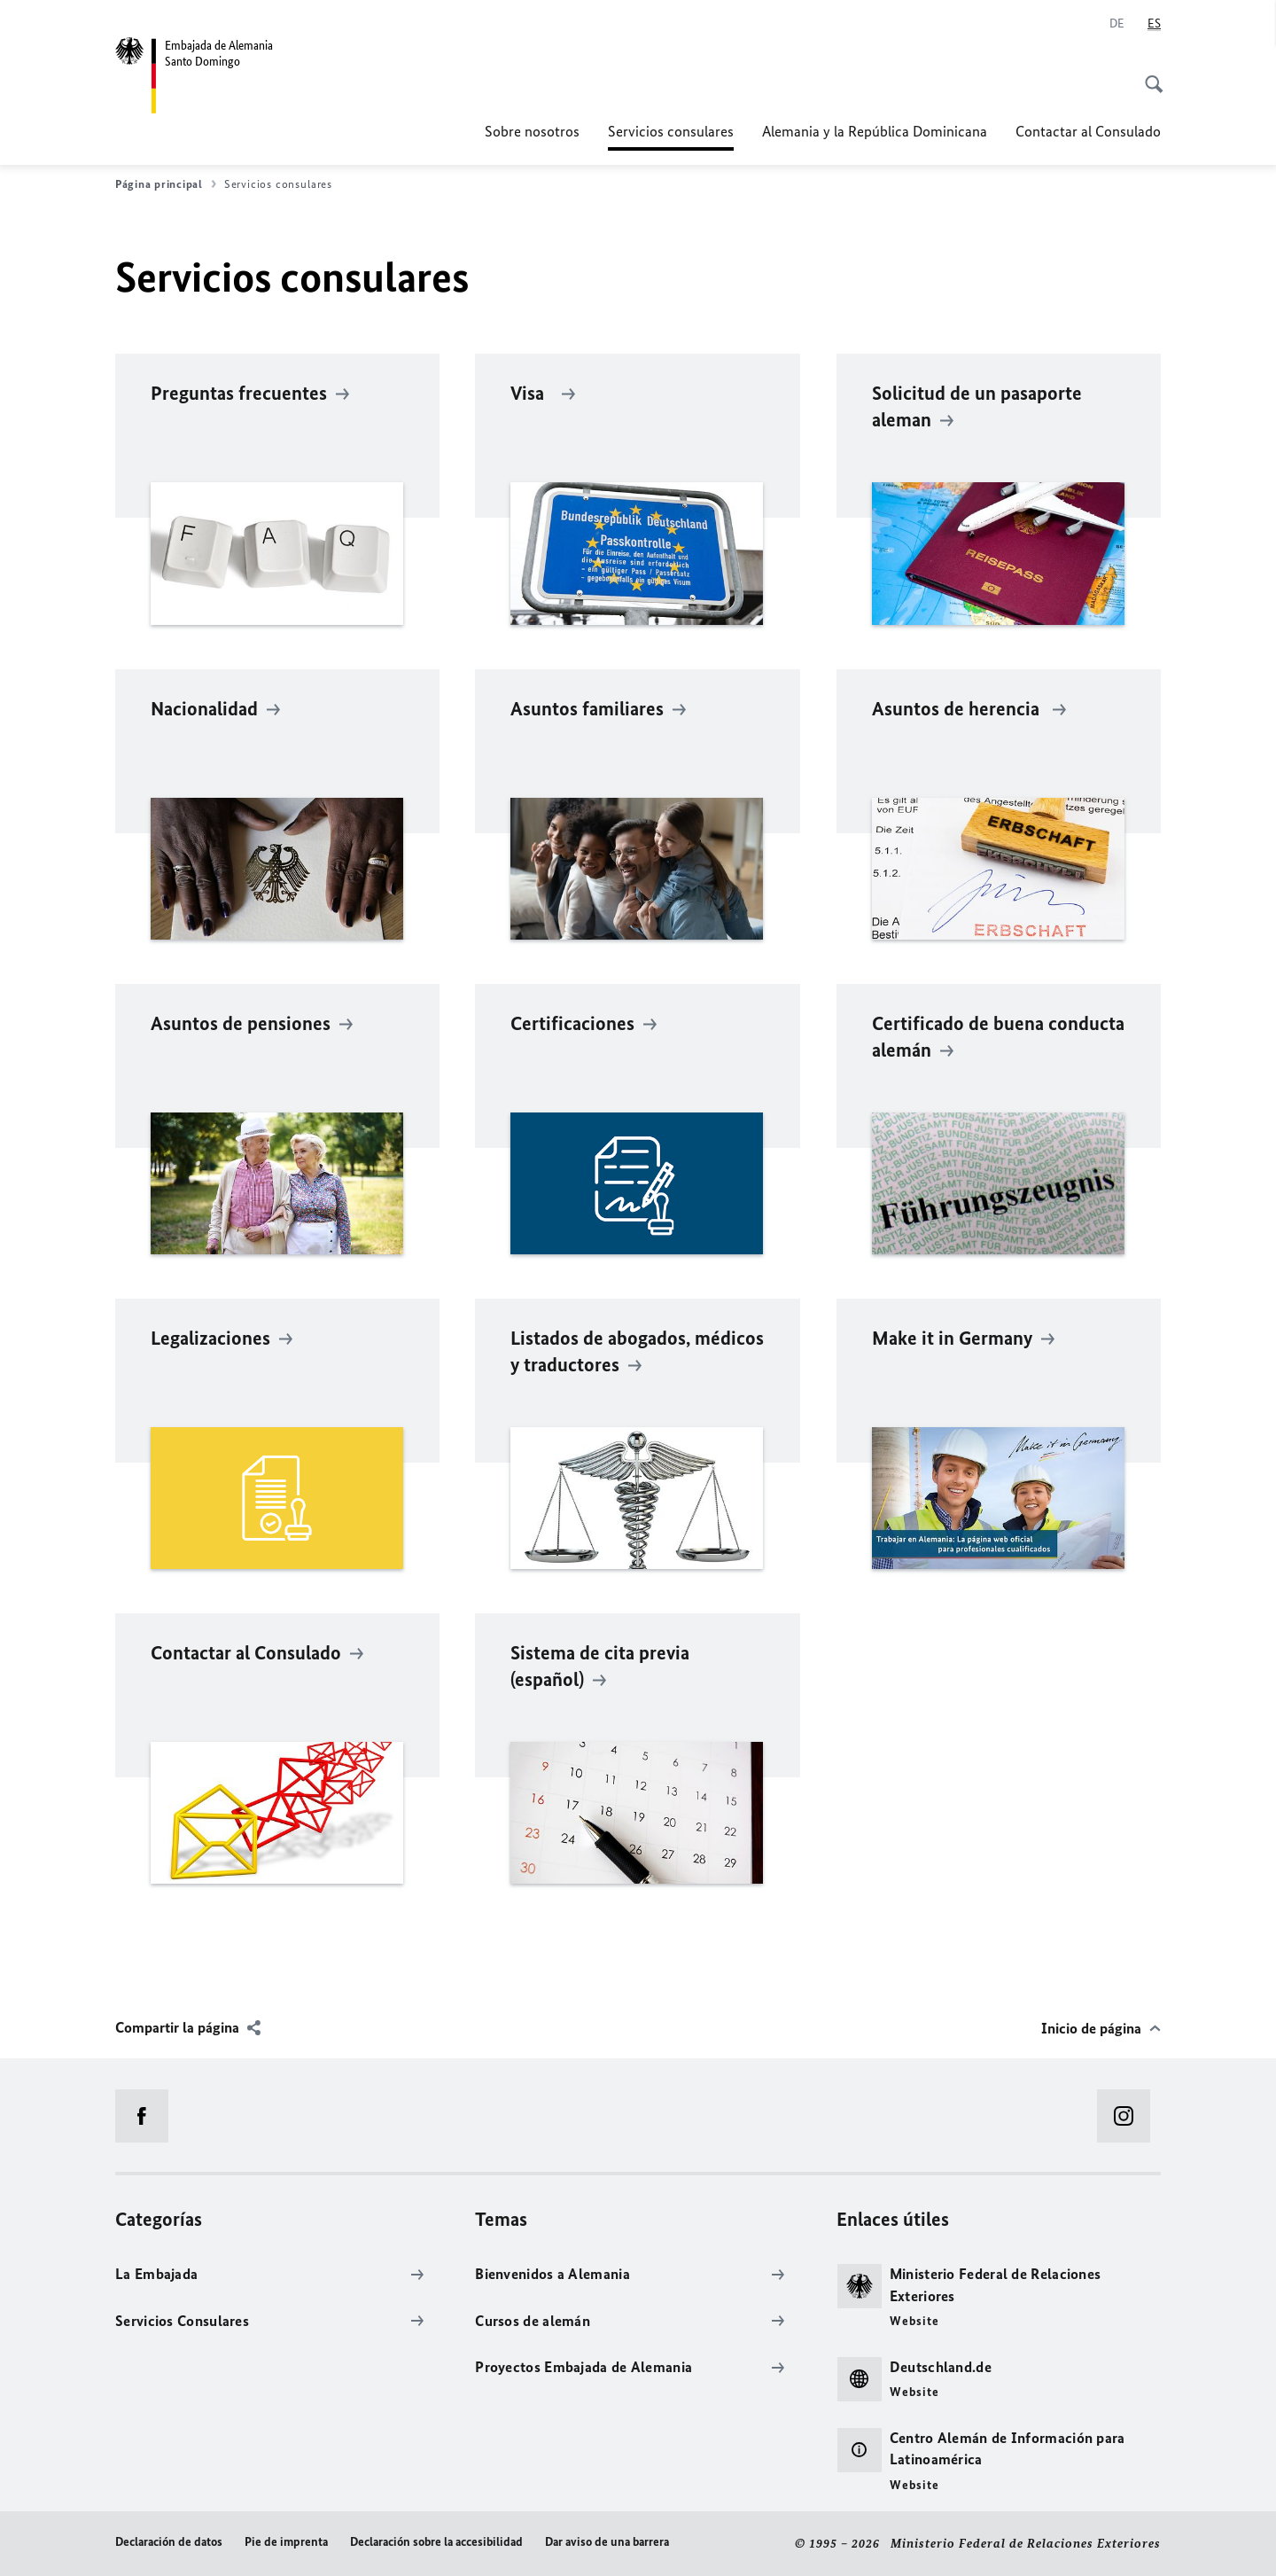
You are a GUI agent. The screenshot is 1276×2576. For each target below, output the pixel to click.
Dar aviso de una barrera (607, 2541)
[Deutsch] (1116, 24)
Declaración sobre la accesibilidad (436, 2541)
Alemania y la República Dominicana (874, 131)
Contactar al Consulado (1088, 131)
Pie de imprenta (286, 2541)
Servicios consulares (671, 131)
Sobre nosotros (532, 131)
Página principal (165, 184)
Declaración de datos (168, 2541)
